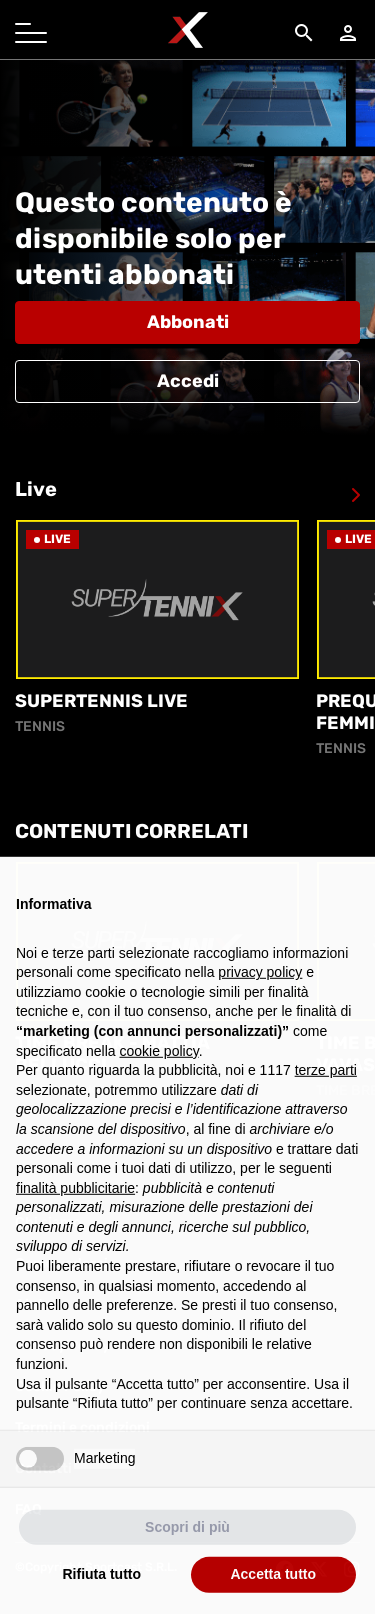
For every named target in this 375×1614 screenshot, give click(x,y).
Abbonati (188, 322)
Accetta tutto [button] (273, 1588)
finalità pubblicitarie (75, 1201)
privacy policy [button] (260, 985)
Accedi (188, 381)
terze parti (326, 1083)
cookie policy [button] (159, 1064)
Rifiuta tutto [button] (101, 1588)
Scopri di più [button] (187, 1540)
